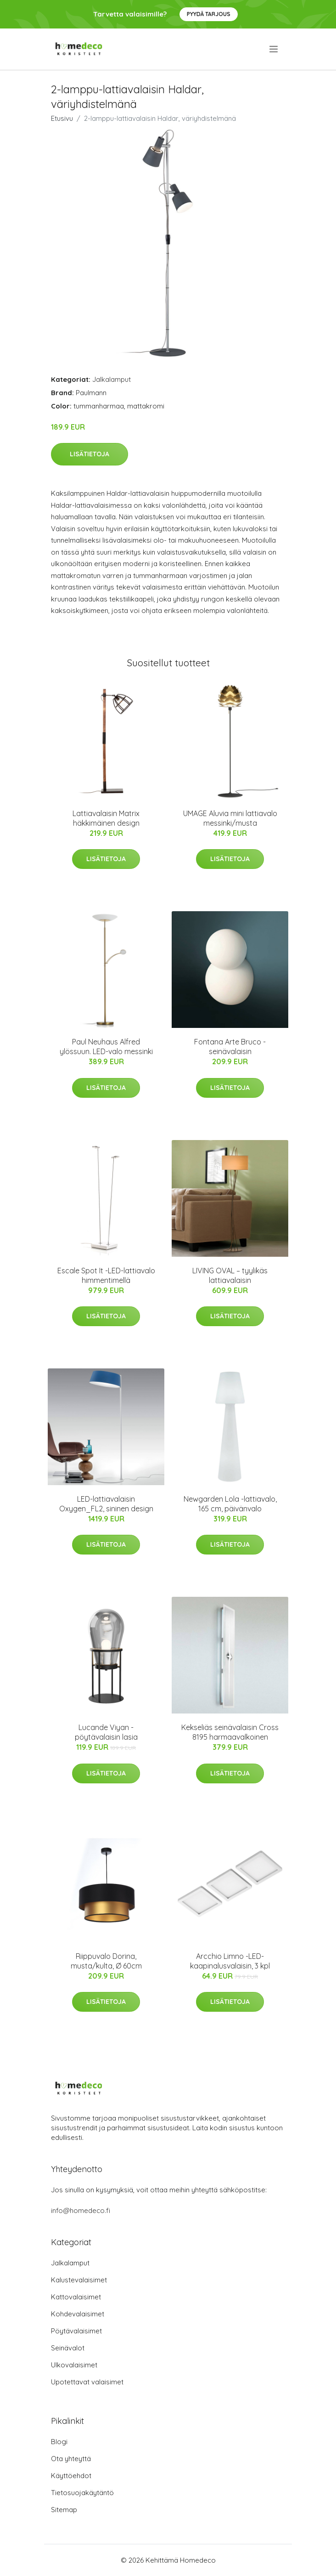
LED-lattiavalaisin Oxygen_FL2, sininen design (106, 1503)
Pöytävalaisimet (76, 2330)
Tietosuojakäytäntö (82, 2492)
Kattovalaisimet (76, 2296)
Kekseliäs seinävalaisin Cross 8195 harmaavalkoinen (230, 1732)
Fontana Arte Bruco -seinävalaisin (230, 1046)
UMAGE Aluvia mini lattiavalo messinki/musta (230, 818)
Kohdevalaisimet (77, 2313)
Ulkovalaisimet (74, 2364)
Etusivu (62, 118)
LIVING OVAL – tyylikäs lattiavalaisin (230, 1275)
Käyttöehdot (71, 2475)
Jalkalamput (111, 379)
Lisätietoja (89, 454)
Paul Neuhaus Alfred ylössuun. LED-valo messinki (106, 1046)
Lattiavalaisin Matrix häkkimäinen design (106, 818)
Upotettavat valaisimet (87, 2381)
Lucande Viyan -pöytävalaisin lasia (106, 1732)
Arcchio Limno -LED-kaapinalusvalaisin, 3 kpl (230, 1961)
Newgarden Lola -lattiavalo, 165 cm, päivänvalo (230, 1503)
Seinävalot (67, 2347)
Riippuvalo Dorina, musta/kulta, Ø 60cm (106, 1961)
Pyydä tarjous (208, 14)
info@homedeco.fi (80, 2210)
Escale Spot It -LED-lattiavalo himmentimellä (106, 1275)
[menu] (274, 49)
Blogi (59, 2441)
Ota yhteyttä (71, 2458)
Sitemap (64, 2509)
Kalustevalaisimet (79, 2279)
